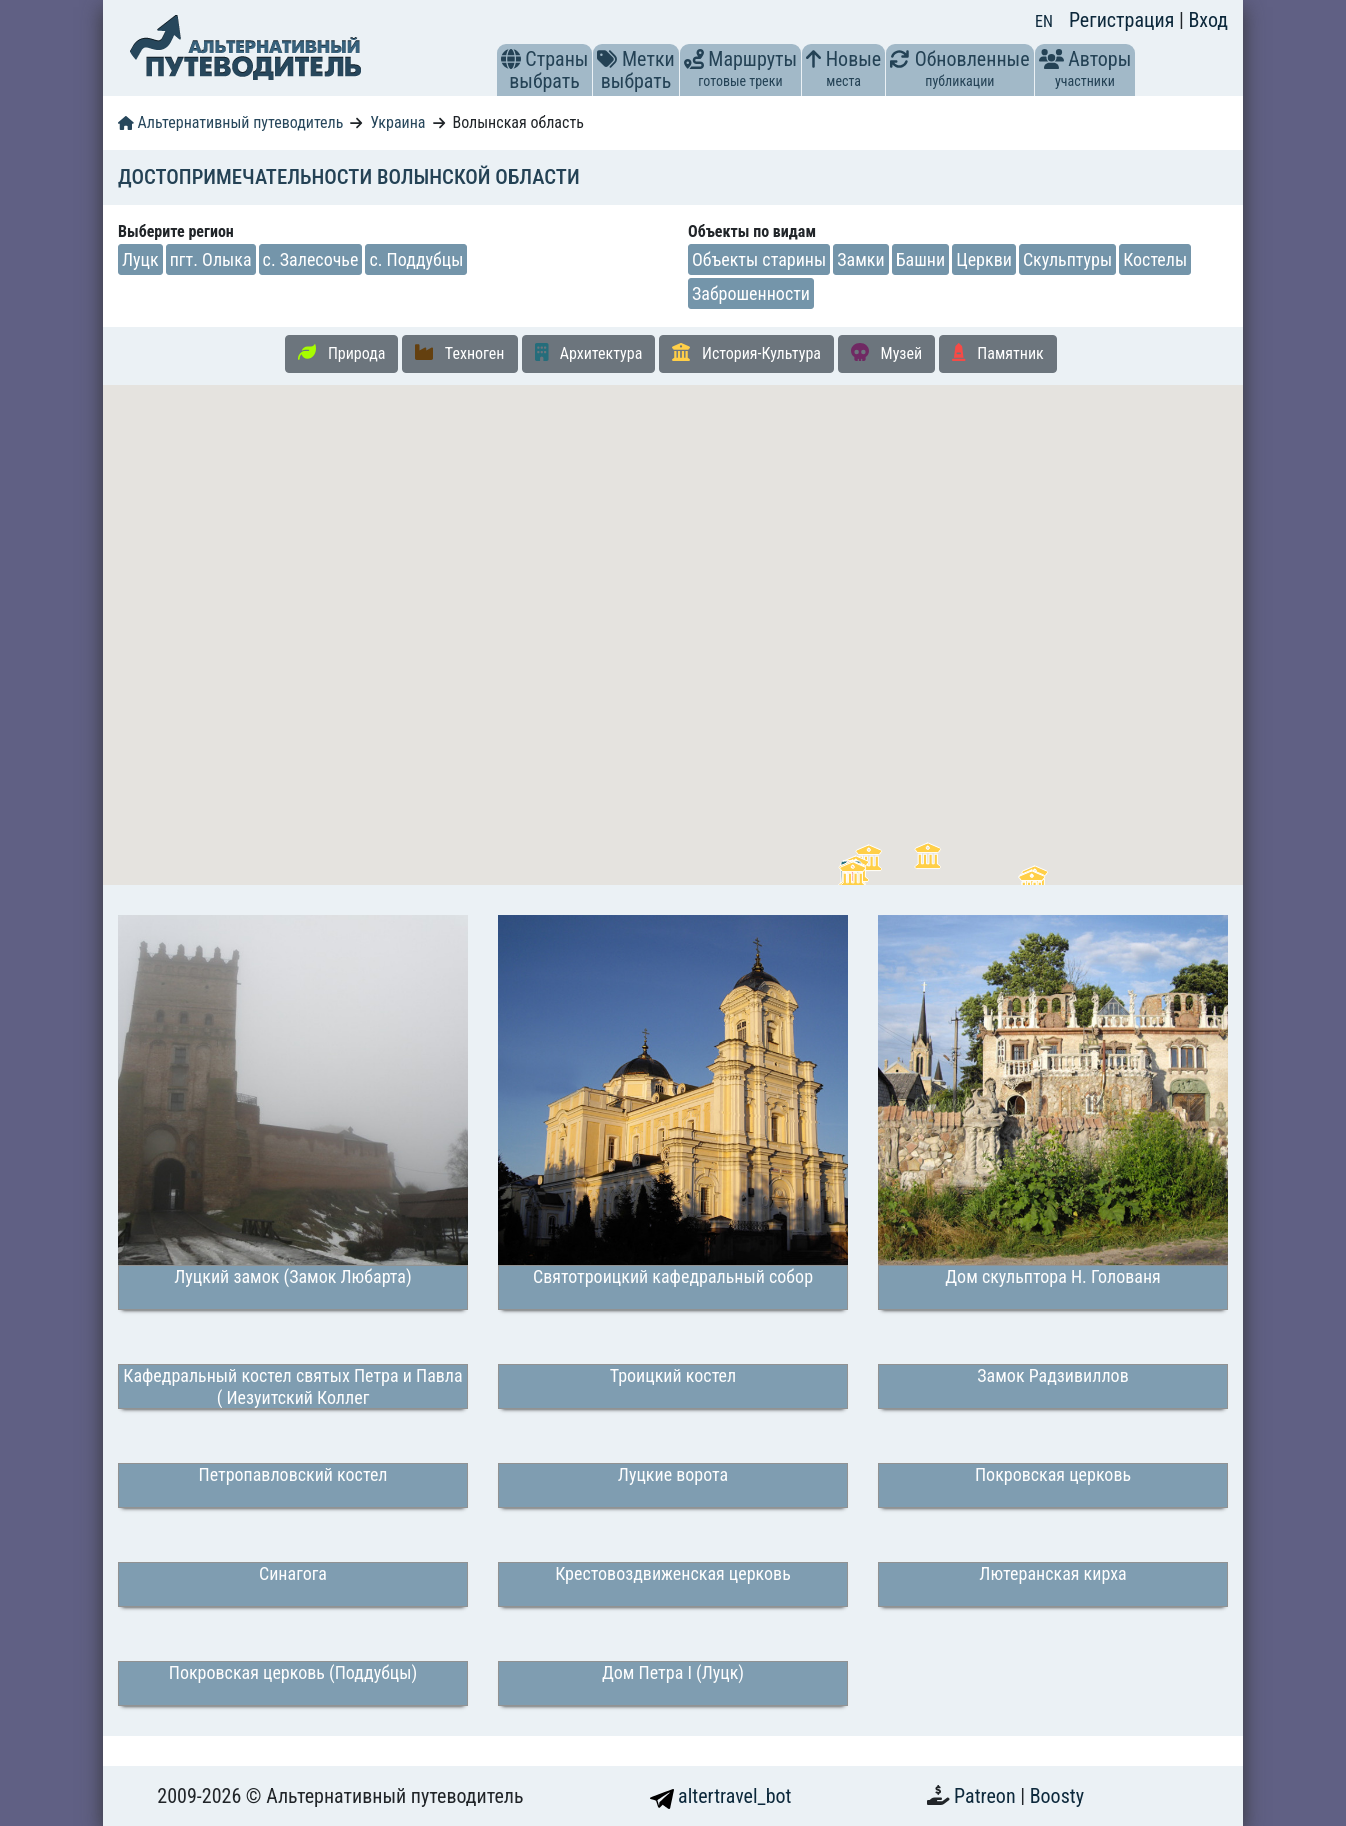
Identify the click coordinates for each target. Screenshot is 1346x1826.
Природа (341, 353)
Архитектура (589, 353)
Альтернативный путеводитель (230, 122)
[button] (511, 59)
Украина (397, 122)
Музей (886, 353)
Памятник (998, 353)
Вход (1208, 20)
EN (1044, 21)
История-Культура (746, 353)
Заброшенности (751, 293)
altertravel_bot (721, 1796)
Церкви (984, 259)
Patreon (987, 1796)
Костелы (1155, 259)
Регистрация (1124, 20)
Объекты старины (759, 259)
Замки (860, 259)
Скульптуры (1067, 259)
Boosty (1057, 1796)
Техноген (459, 353)
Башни (921, 259)
